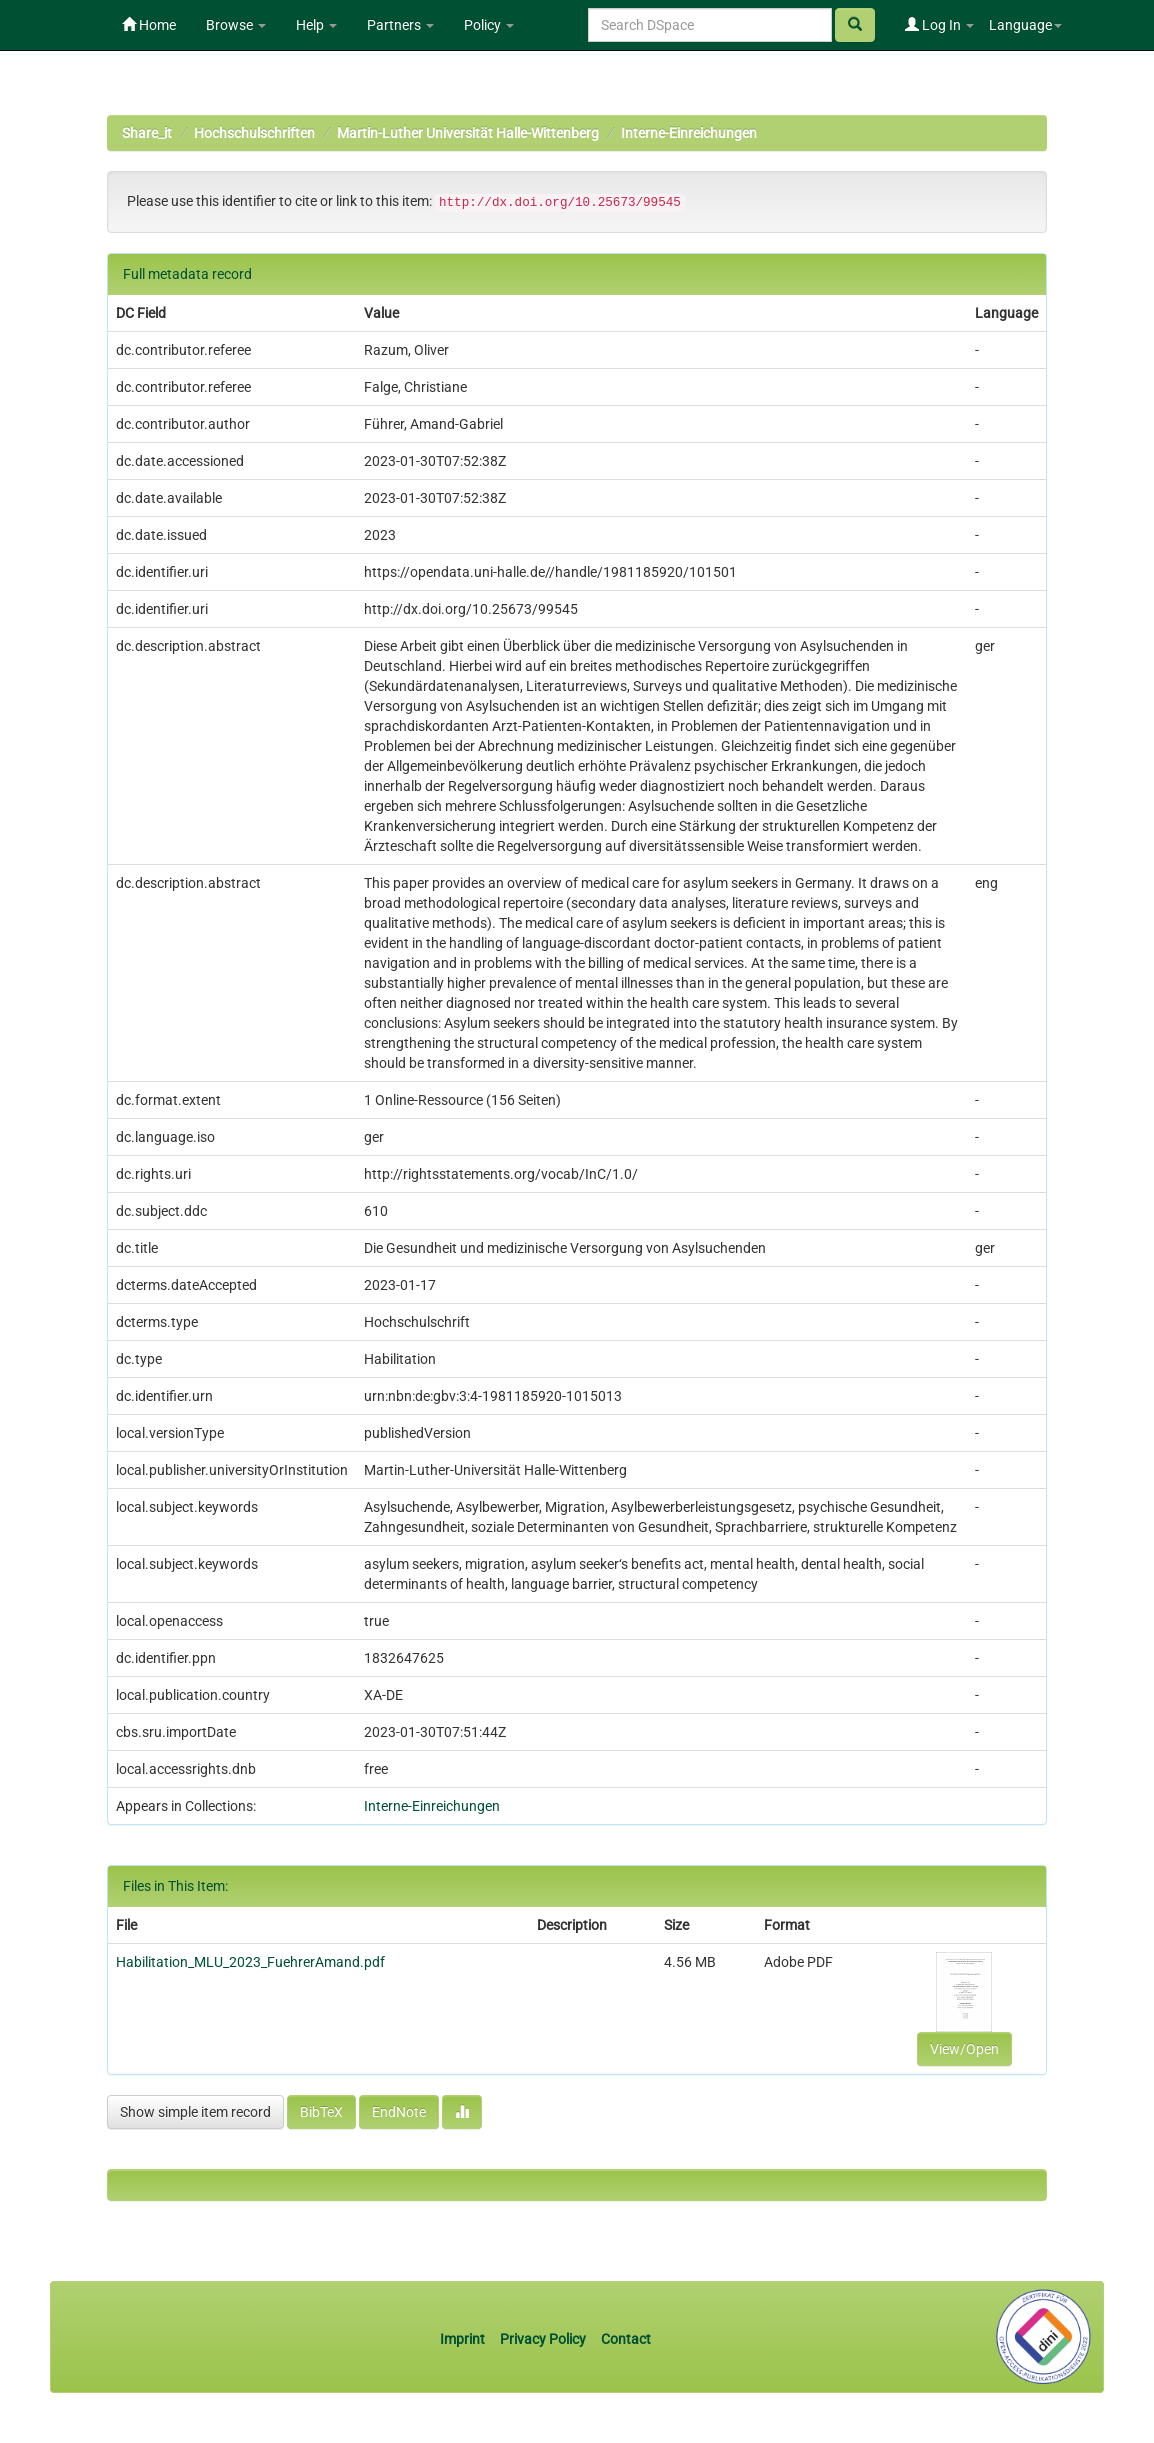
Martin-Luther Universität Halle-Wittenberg (468, 133)
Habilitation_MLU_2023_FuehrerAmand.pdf (250, 1962)
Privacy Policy (543, 2339)
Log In (939, 25)
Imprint (464, 2339)
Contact (626, 2339)
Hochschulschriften (254, 133)
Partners (400, 25)
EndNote (399, 2112)
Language (1025, 25)
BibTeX (321, 2112)
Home (149, 25)
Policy (489, 25)
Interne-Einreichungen (689, 133)
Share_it (147, 133)
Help (316, 25)
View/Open (964, 2049)
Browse (236, 25)
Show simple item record (195, 2112)
